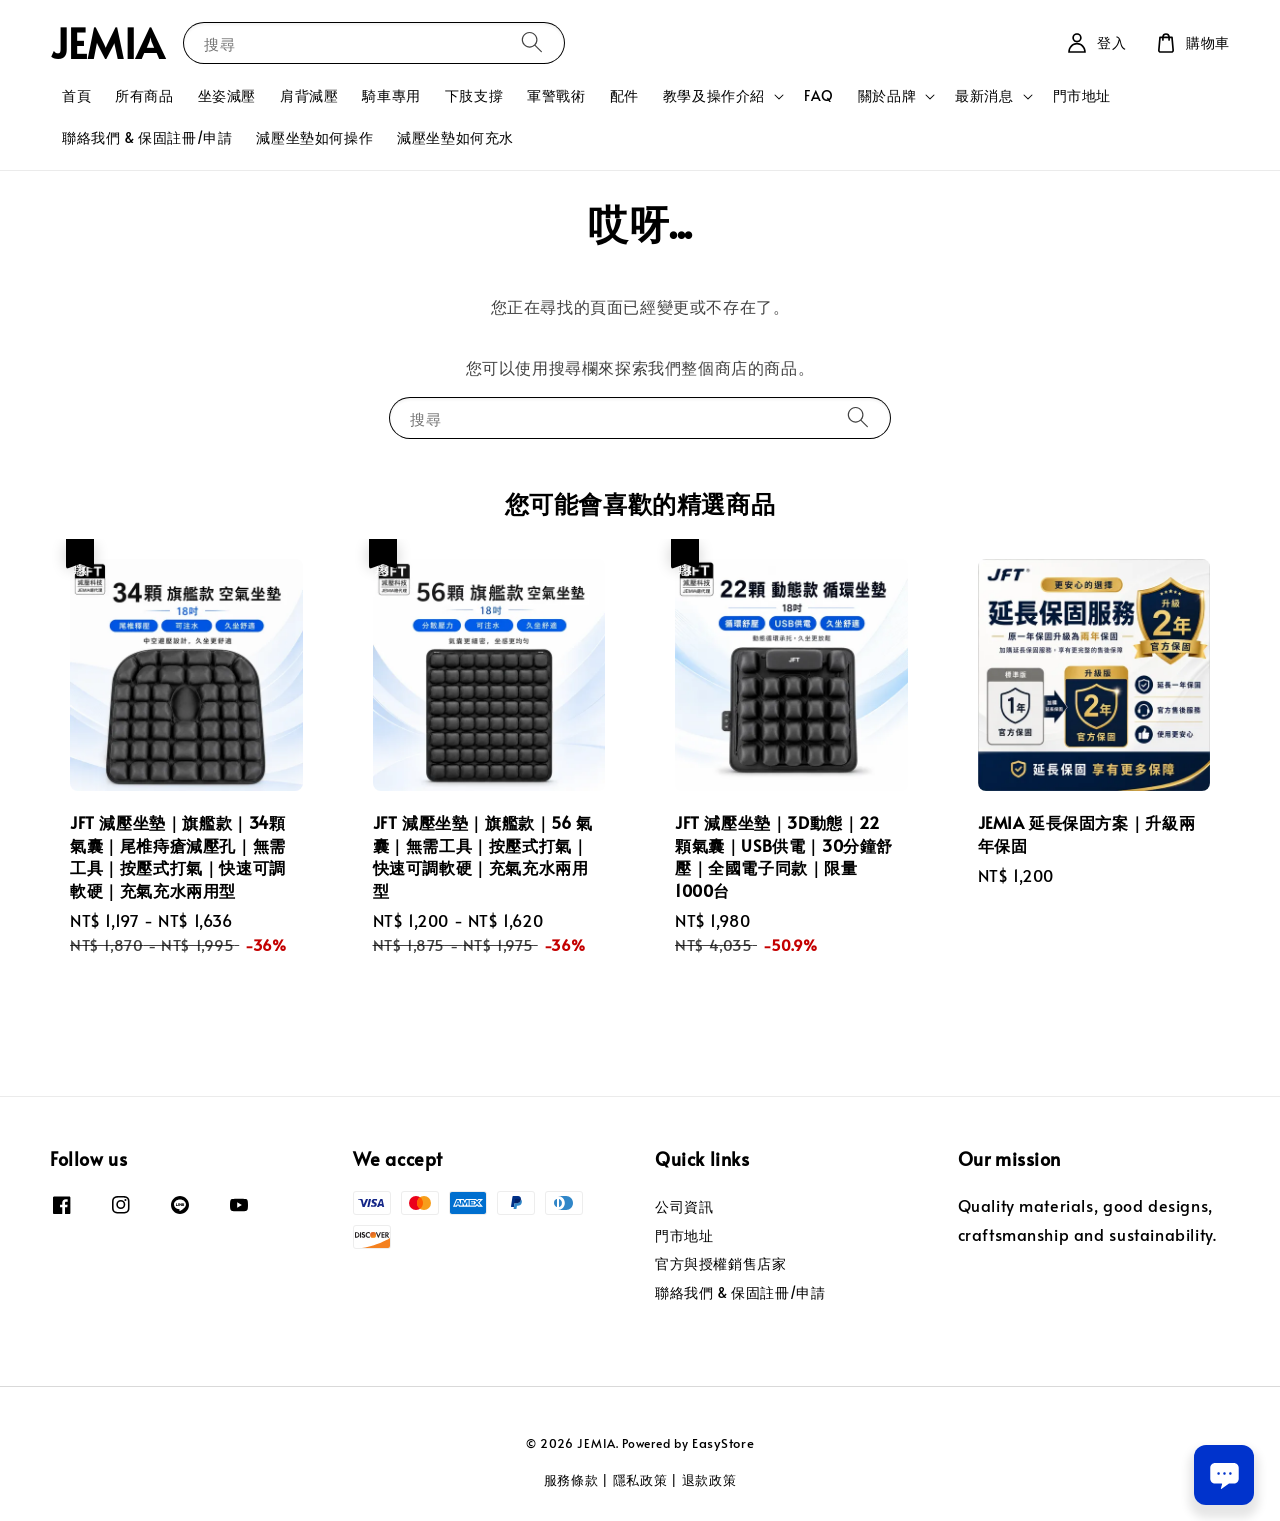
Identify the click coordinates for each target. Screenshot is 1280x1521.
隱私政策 (640, 1480)
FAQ (819, 95)
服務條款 (571, 1480)
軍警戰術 (556, 95)
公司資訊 (684, 1207)
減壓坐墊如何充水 (455, 137)
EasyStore (723, 1443)
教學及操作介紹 (714, 96)
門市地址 (1082, 95)
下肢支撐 (474, 95)
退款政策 (709, 1480)
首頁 (76, 95)
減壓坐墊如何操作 (314, 137)
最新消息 (984, 96)
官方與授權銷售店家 (720, 1263)
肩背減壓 (309, 95)
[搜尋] (532, 42)
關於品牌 (887, 96)
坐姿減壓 (227, 95)
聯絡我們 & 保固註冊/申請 (147, 137)
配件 (624, 95)
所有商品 (144, 95)
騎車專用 (391, 95)
